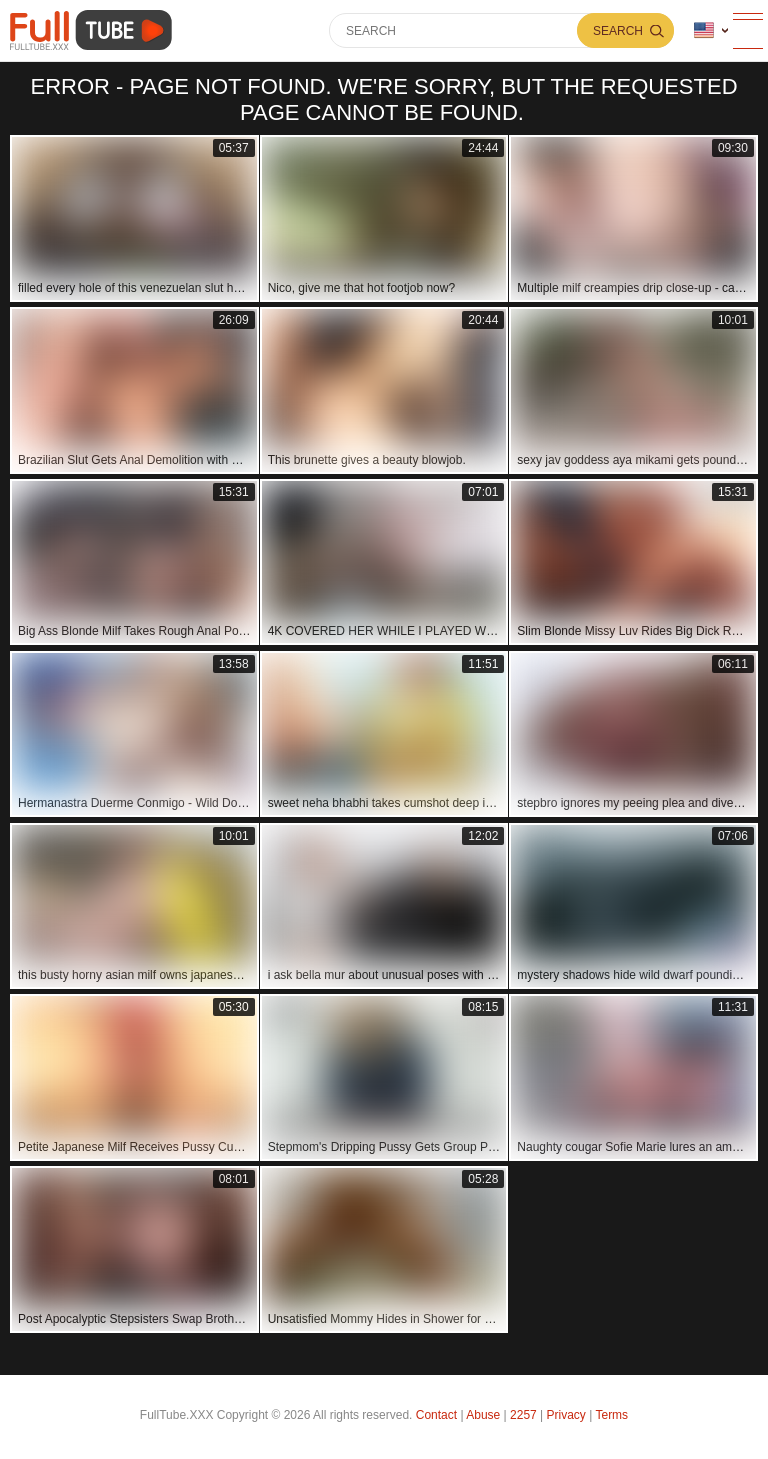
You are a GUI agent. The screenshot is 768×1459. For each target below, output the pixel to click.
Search (618, 31)
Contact (436, 1415)
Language (704, 30)
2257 (523, 1415)
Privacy (566, 1415)
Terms (611, 1415)
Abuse (483, 1415)
